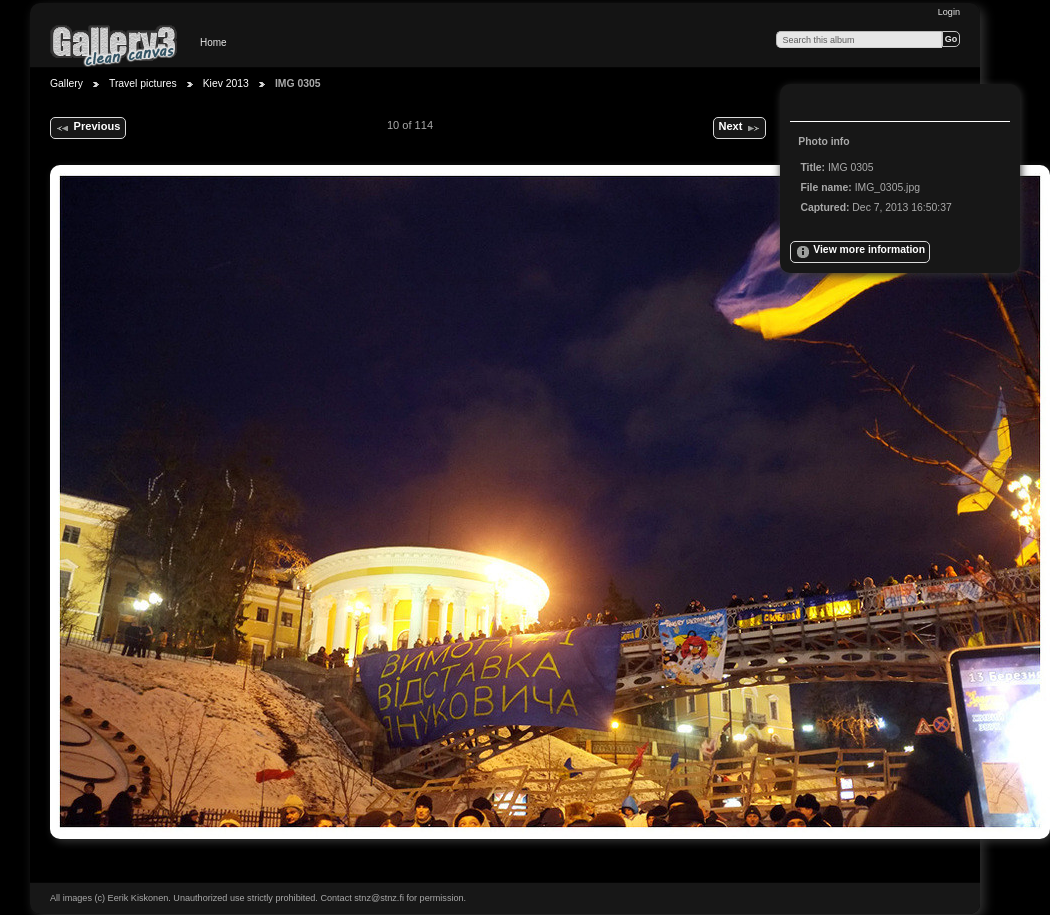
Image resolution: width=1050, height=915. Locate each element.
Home (213, 42)
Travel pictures (143, 83)
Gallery (66, 83)
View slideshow (851, 105)
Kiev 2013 (226, 83)
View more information (860, 252)
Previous (87, 128)
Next (739, 128)
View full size (811, 105)
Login (949, 12)
